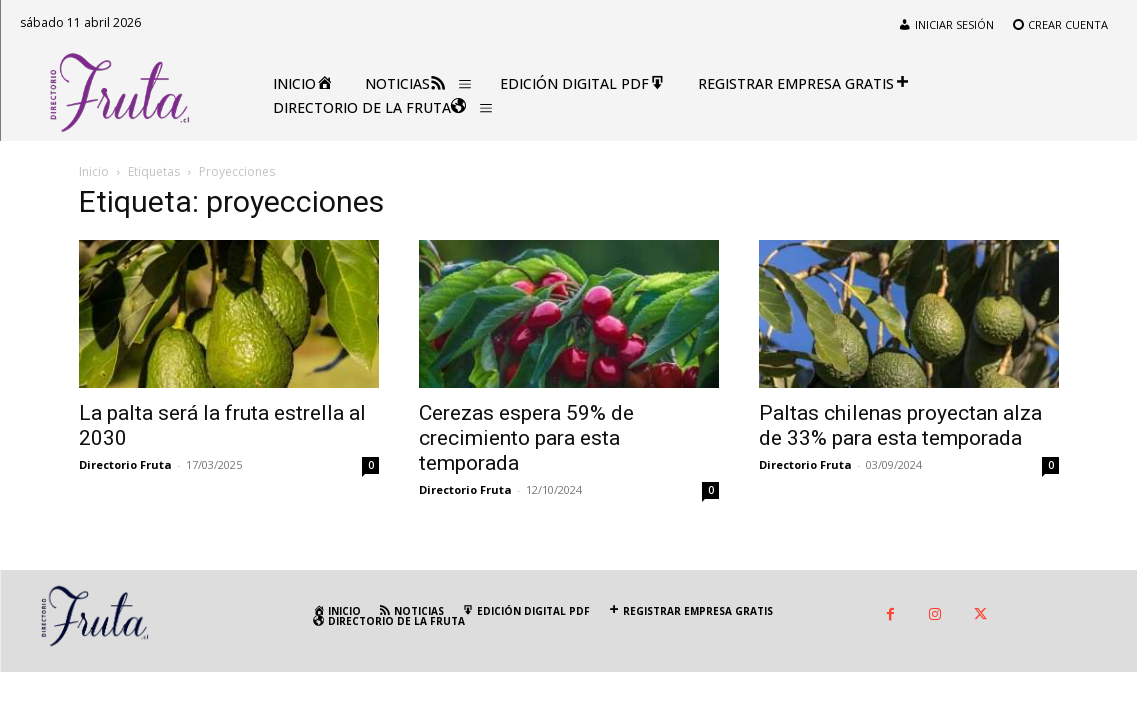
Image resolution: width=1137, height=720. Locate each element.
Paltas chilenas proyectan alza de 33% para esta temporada (900, 425)
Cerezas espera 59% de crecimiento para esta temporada (526, 438)
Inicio (94, 171)
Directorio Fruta (125, 464)
